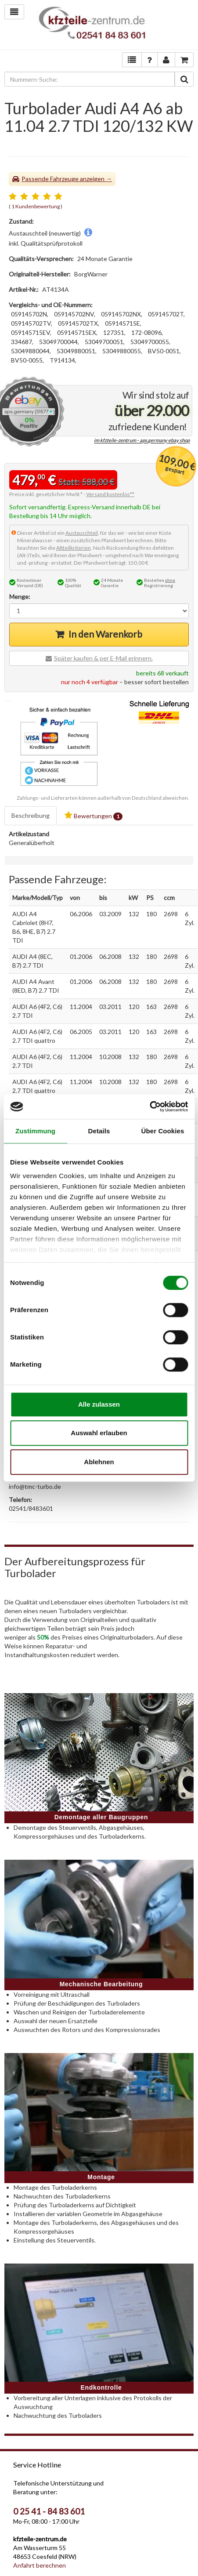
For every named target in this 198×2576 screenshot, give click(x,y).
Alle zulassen (99, 1404)
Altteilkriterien (73, 547)
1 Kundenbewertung (35, 206)
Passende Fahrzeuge (50, 178)
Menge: (19, 596)
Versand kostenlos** (110, 494)
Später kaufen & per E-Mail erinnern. (103, 658)
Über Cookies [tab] (162, 1131)
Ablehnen (99, 1462)
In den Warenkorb (105, 633)
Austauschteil (81, 533)
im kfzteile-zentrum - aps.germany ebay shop (142, 440)
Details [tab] (99, 1131)
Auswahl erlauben (99, 1433)
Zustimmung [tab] (35, 1131)
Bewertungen (93, 815)
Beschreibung (30, 815)
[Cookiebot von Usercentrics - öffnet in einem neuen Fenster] (149, 1106)
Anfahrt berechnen (39, 2565)
